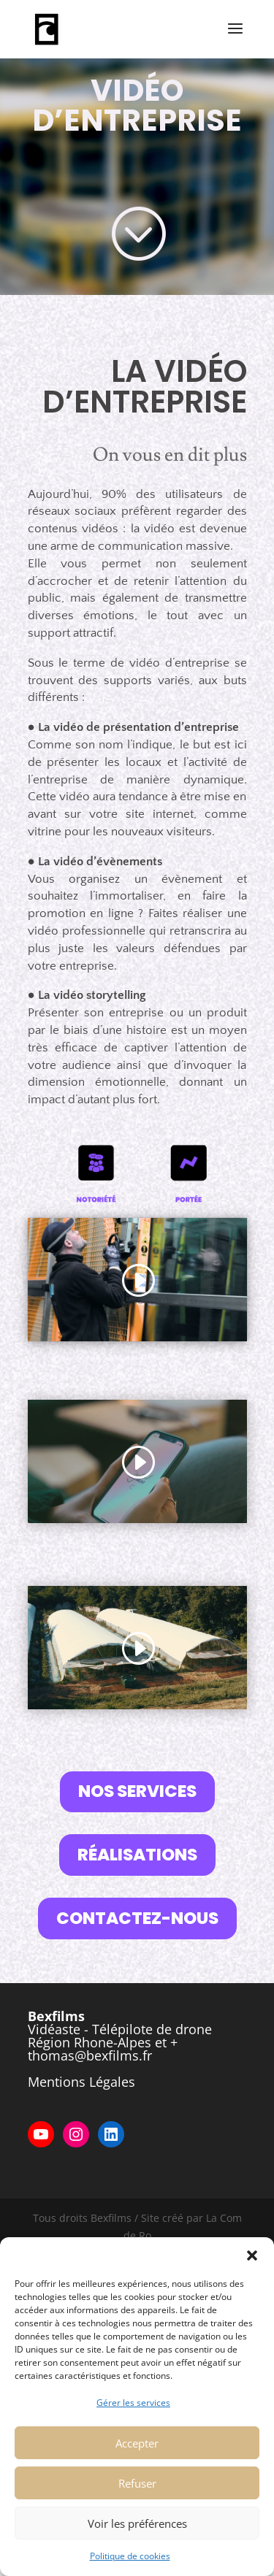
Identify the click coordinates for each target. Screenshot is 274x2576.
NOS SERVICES (137, 1791)
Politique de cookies (130, 2556)
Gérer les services (133, 2402)
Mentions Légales (81, 2081)
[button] (252, 2255)
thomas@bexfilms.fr (90, 2055)
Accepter (137, 2443)
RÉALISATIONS (137, 1854)
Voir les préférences (137, 2523)
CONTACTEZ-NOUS (137, 1918)
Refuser (137, 2483)
